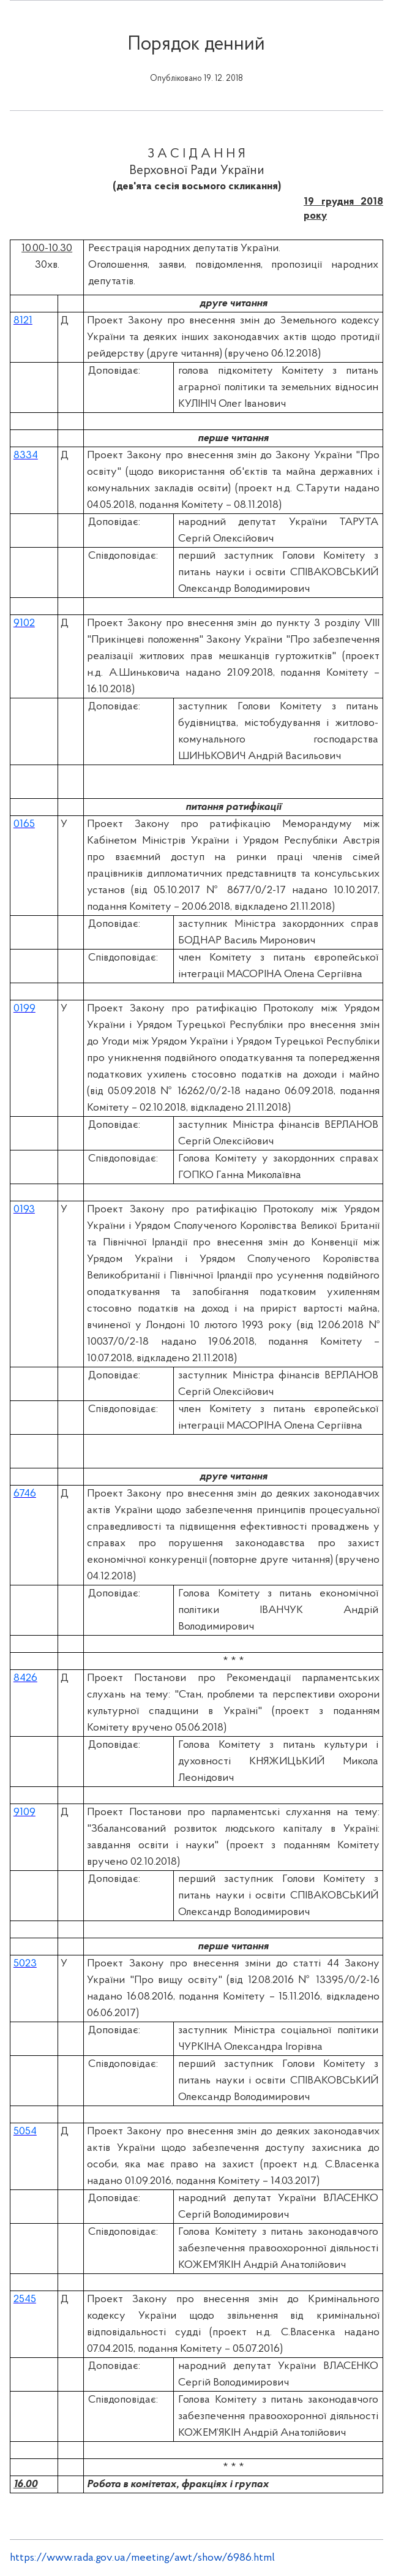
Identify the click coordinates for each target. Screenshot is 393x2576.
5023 (25, 1964)
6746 (24, 1494)
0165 (24, 824)
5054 (25, 2131)
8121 (22, 321)
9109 (24, 1812)
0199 (24, 1008)
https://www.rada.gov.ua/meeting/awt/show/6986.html (142, 2558)
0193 (24, 1209)
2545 (24, 2299)
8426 (25, 1678)
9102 (24, 623)
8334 (25, 455)
